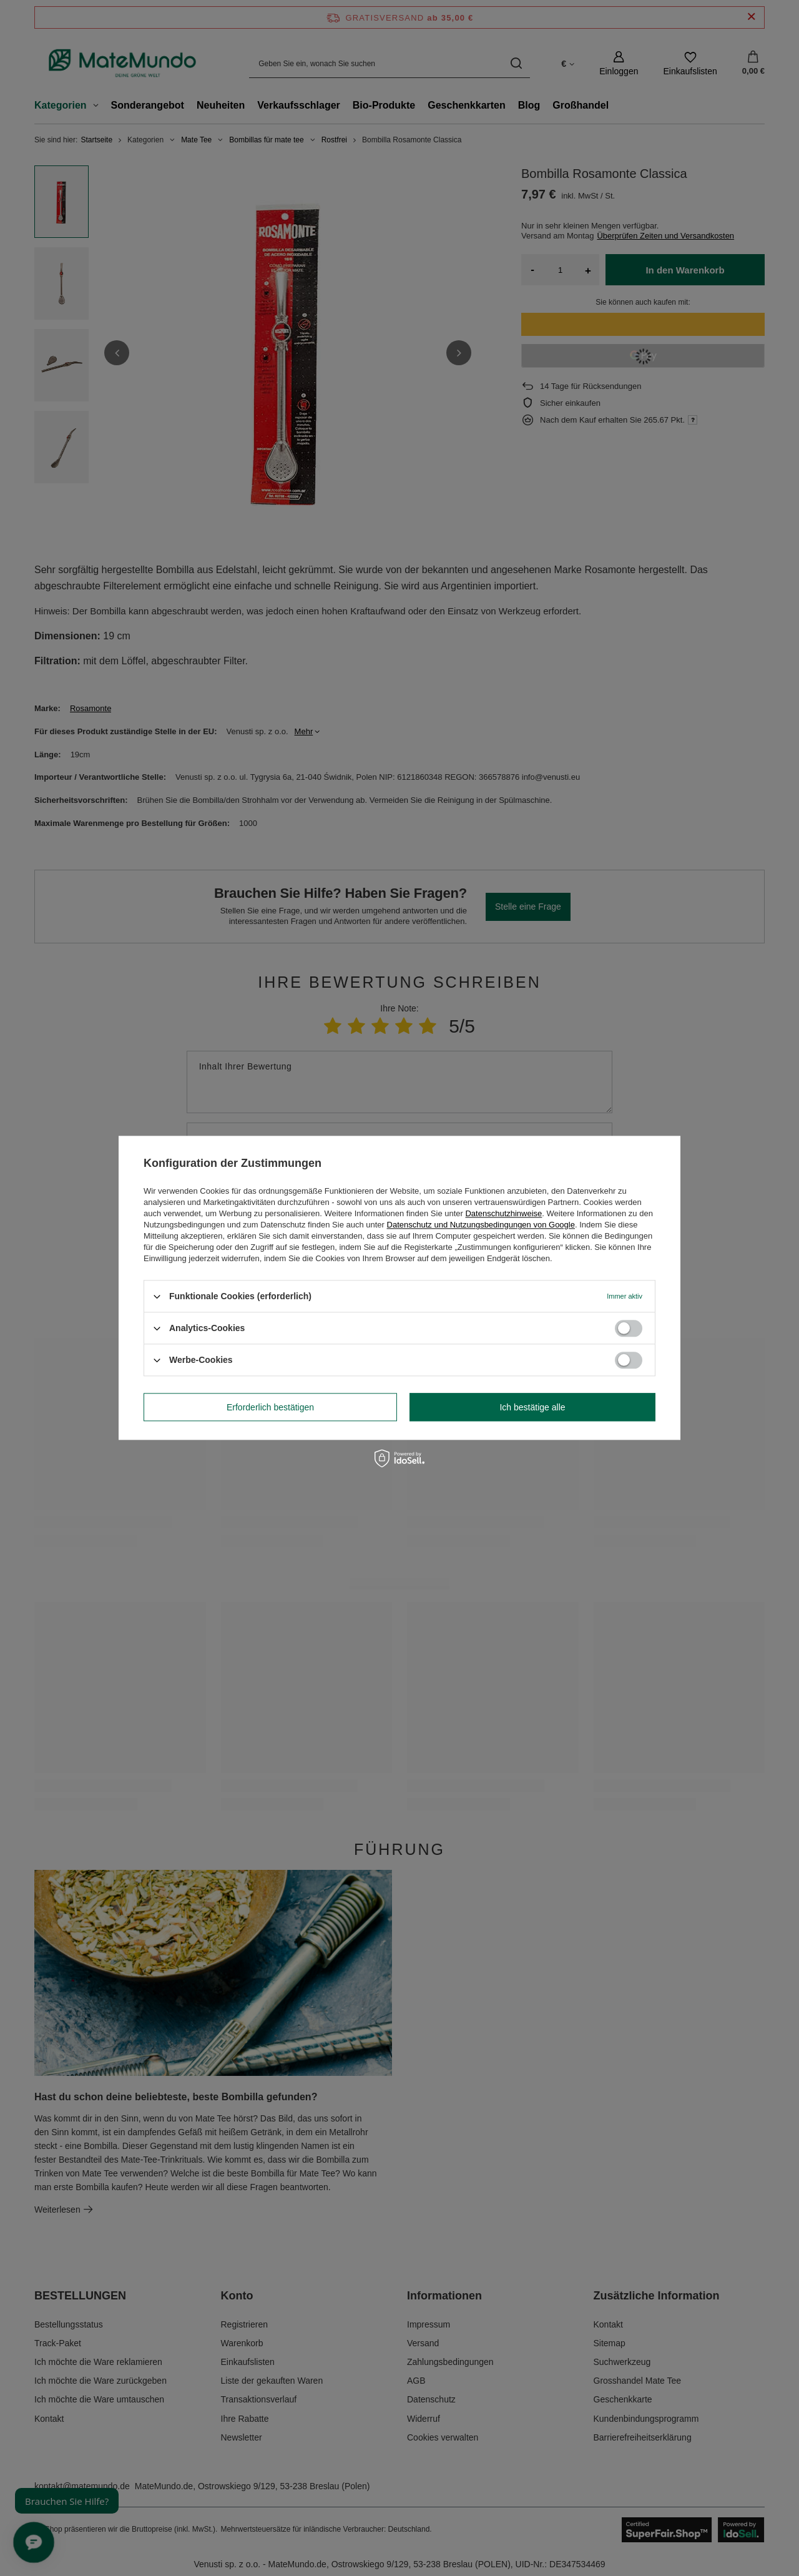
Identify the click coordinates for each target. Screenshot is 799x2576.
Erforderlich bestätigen (270, 1407)
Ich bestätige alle (532, 1407)
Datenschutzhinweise (503, 1213)
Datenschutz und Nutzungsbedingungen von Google (481, 1224)
